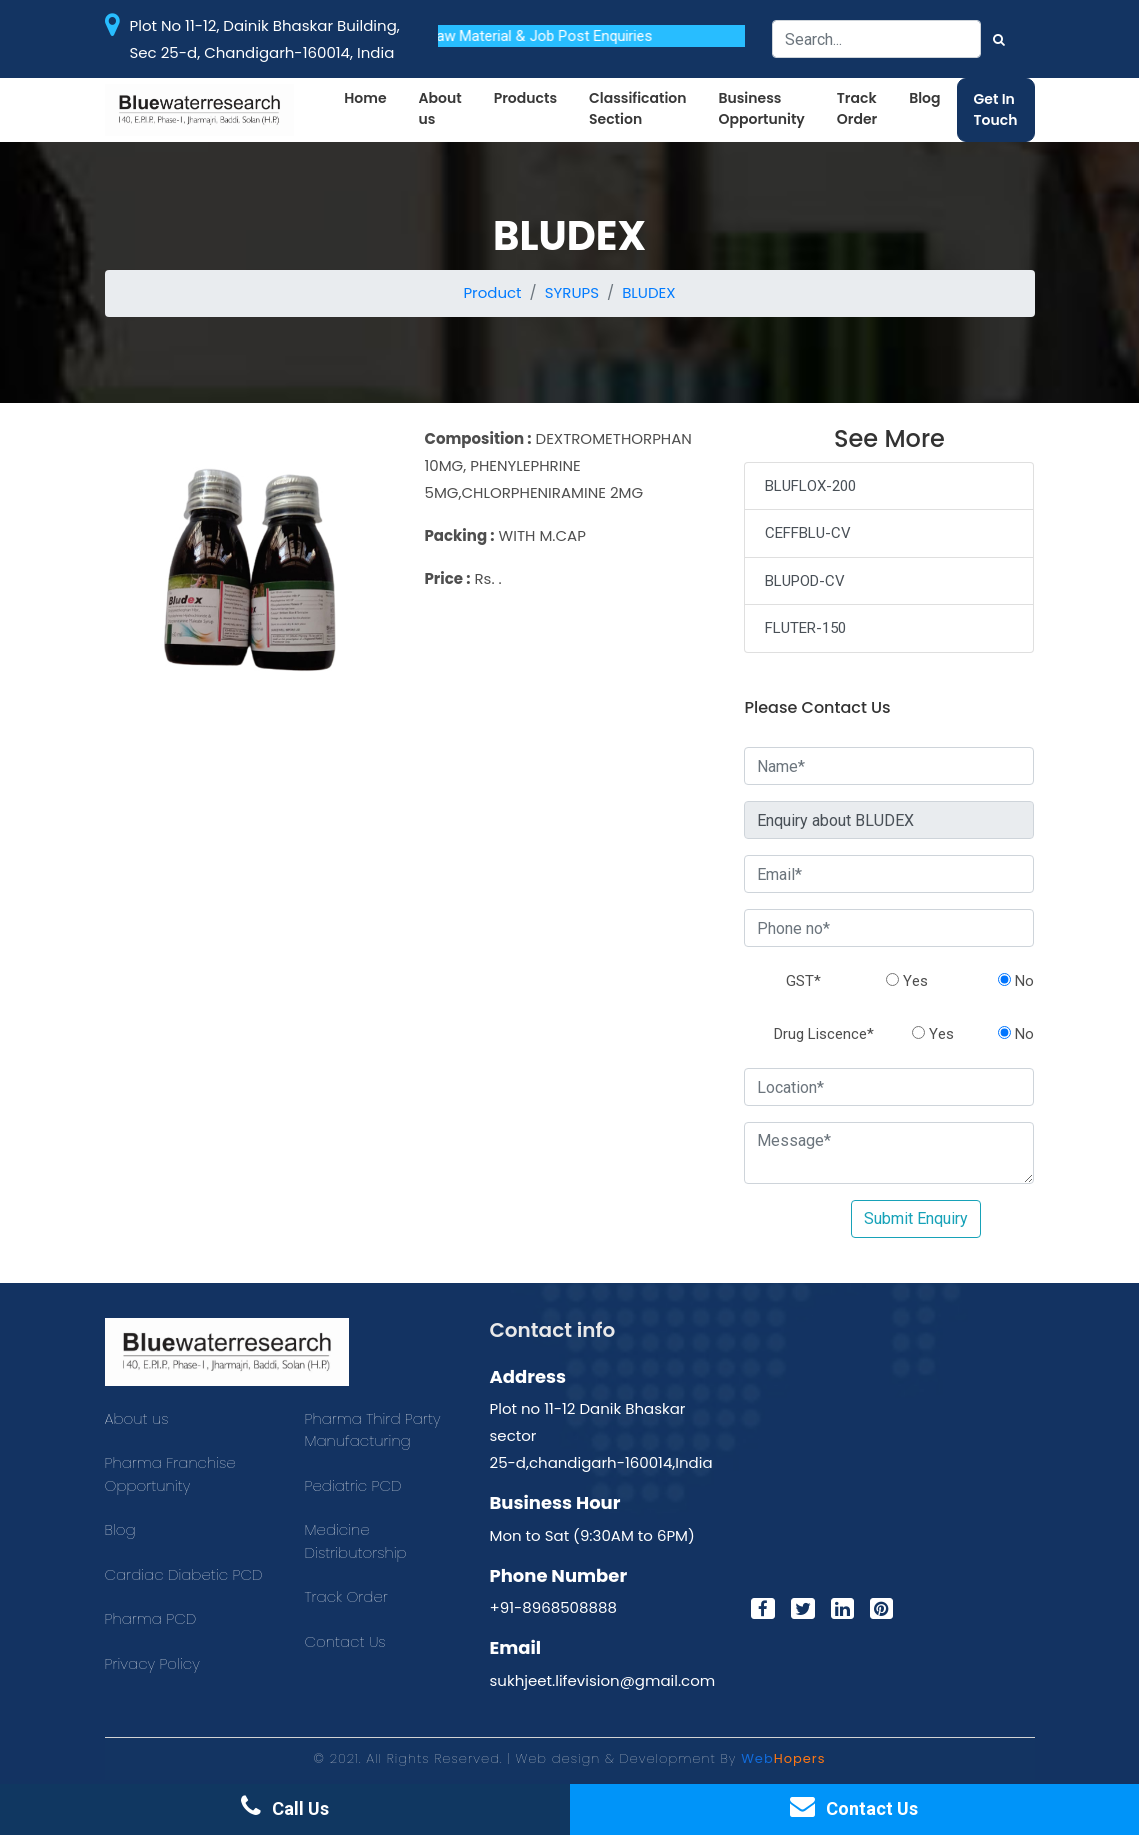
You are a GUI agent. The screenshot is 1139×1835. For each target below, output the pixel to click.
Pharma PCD (151, 1618)
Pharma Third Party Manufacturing (373, 1430)
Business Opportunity (761, 108)
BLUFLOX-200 (810, 486)
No (1016, 981)
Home (365, 98)
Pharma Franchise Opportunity (170, 1474)
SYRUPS (572, 292)
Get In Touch (996, 109)
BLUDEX (648, 292)
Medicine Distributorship (356, 1541)
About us (440, 108)
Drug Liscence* (824, 1034)
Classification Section (637, 108)
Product (492, 292)
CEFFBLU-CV (808, 533)
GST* (803, 981)
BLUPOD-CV (805, 581)
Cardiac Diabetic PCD (184, 1574)
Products (525, 98)
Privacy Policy (152, 1663)
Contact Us (345, 1641)
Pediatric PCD (353, 1485)
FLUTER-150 (805, 628)
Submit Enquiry (916, 1218)
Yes (907, 981)
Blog (924, 98)
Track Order (857, 108)
